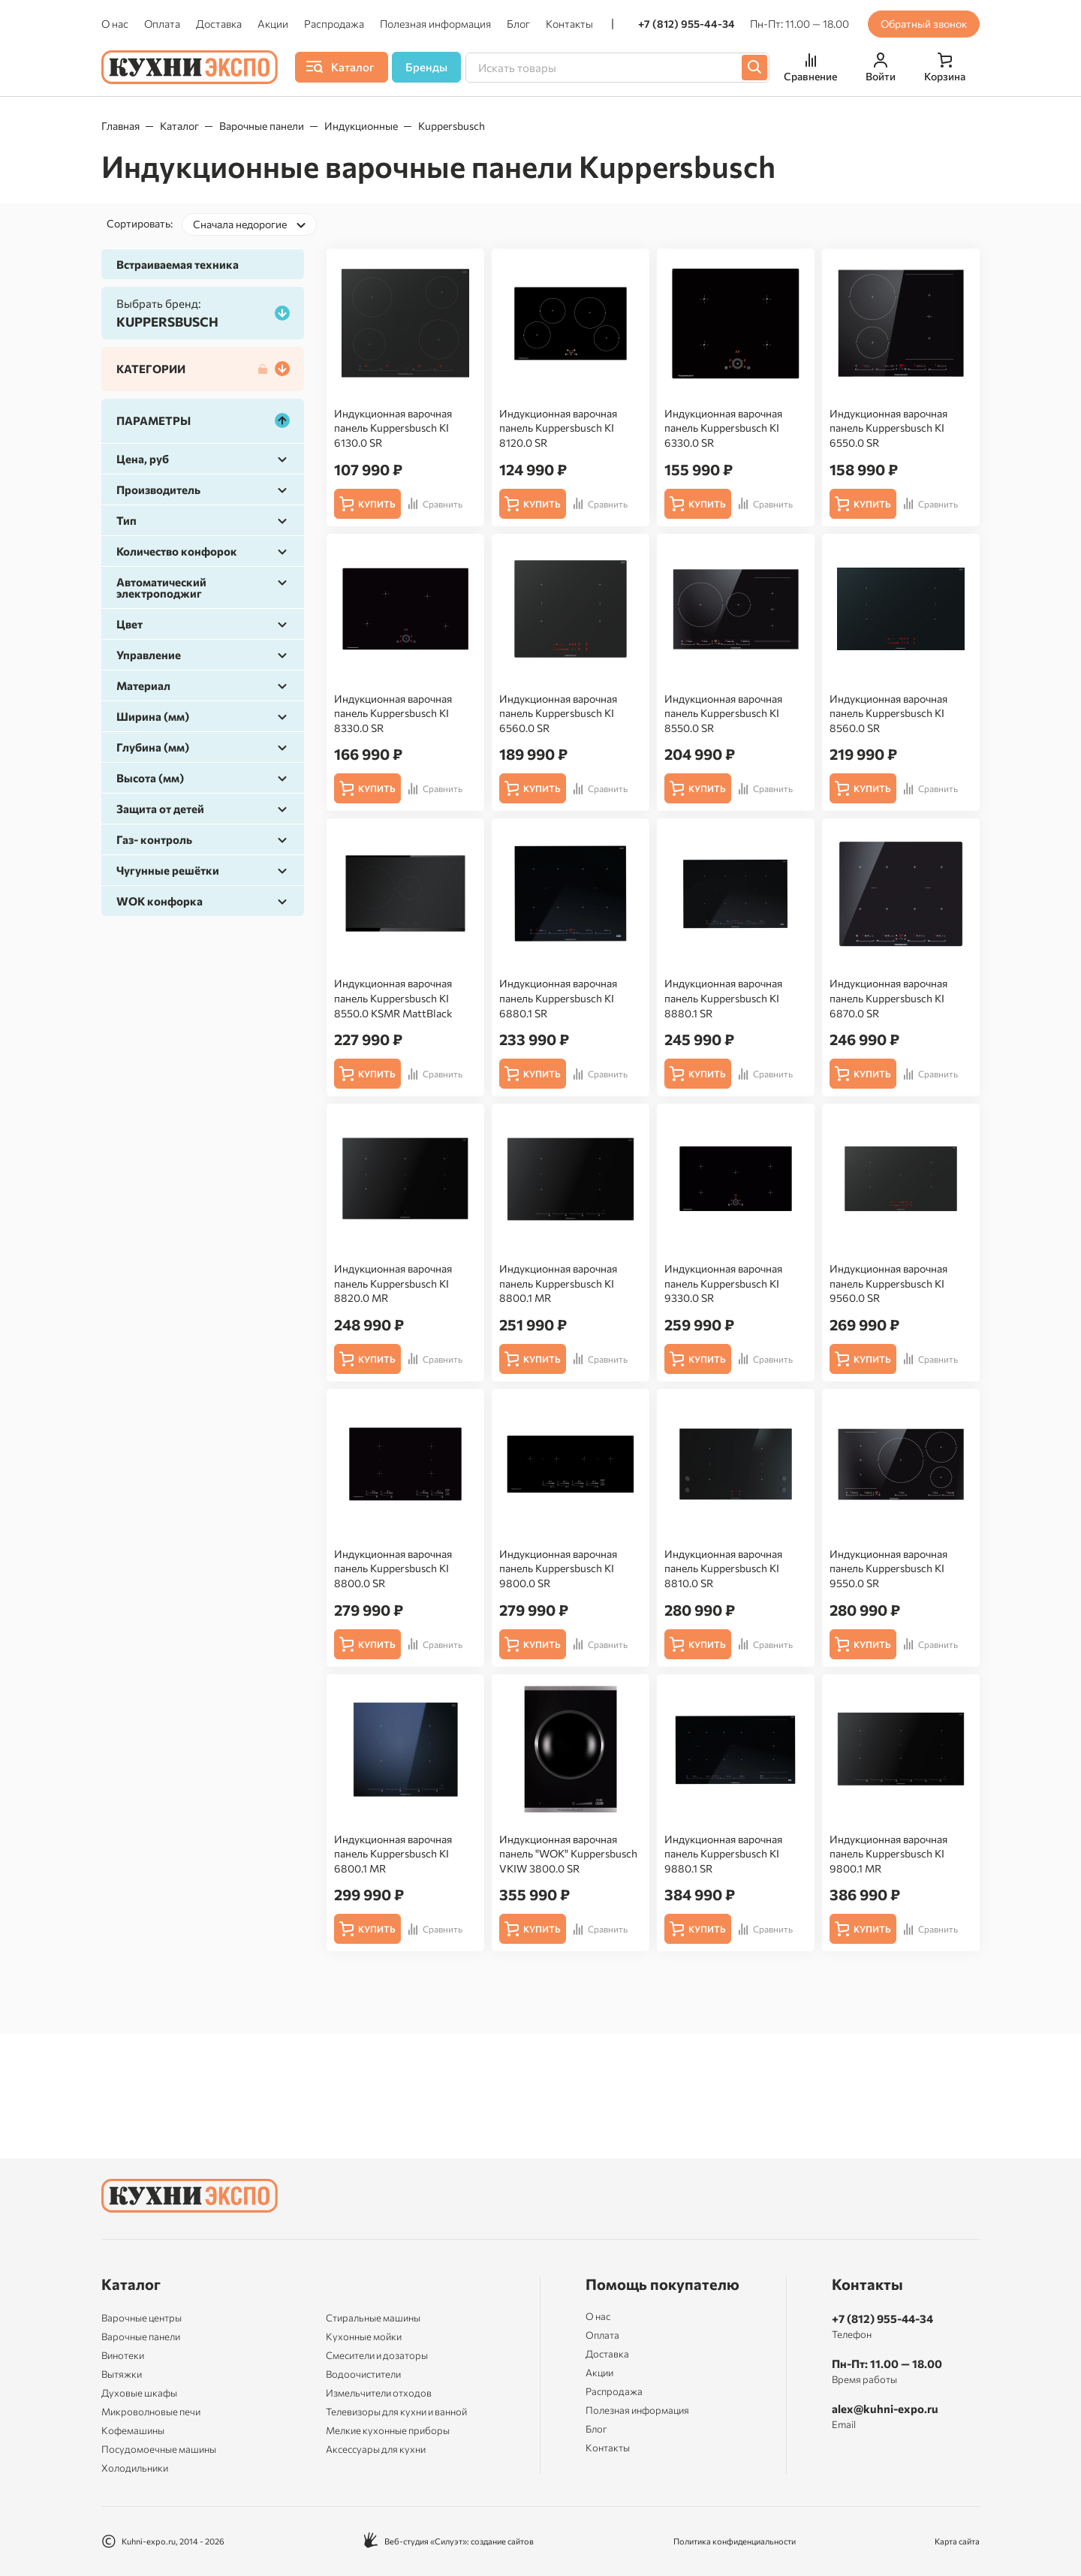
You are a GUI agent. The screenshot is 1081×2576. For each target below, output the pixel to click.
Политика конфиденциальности (734, 2541)
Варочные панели (261, 125)
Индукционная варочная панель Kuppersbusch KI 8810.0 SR (723, 1568)
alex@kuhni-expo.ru (885, 2408)
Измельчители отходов (379, 2393)
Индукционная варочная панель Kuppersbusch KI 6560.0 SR (558, 713)
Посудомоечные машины (158, 2449)
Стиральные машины (373, 2318)
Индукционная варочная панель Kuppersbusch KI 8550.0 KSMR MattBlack (393, 998)
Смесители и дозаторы (377, 2355)
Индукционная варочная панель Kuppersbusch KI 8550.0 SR (723, 713)
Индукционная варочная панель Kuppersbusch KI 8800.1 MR (558, 1283)
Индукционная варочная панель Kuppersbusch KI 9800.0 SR (558, 1568)
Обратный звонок (924, 23)
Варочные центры (141, 2318)
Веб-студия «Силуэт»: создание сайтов (448, 2541)
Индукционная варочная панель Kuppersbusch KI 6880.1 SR (558, 998)
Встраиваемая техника (177, 264)
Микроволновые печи (150, 2412)
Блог (518, 24)
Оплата (162, 24)
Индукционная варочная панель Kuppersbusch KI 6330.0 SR (723, 428)
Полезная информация (435, 24)
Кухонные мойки (364, 2336)
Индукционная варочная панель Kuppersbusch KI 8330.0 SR (393, 713)
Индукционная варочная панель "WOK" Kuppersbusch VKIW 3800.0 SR (568, 1854)
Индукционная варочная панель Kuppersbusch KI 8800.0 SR (393, 1568)
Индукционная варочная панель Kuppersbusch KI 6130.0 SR (393, 428)
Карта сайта (957, 2541)
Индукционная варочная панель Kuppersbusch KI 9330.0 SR (723, 1283)
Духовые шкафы (139, 2393)
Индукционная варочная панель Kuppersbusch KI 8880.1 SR (723, 998)
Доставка (219, 24)
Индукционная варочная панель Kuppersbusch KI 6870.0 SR (888, 998)
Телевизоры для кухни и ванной (396, 2412)
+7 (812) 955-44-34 (686, 24)
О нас (114, 24)
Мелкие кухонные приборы (388, 2430)
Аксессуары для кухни (376, 2449)
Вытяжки (121, 2374)
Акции (272, 24)
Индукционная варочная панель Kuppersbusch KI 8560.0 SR (888, 713)
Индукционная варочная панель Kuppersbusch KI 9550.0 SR (888, 1568)
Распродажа (334, 24)
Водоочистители (363, 2374)
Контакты (569, 24)
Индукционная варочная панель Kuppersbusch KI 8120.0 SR (558, 428)
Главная (120, 125)
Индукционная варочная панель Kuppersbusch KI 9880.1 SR (723, 1854)
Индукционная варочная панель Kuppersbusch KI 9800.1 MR (888, 1854)
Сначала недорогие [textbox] (240, 224)
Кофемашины (132, 2430)
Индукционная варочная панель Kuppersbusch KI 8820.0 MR (393, 1283)
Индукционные (361, 125)
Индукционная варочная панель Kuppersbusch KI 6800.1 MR (393, 1854)
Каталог (179, 125)
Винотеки (122, 2355)
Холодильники (134, 2468)
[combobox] (249, 224)
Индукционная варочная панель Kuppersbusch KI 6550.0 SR (888, 428)
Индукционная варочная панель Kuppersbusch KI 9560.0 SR (888, 1283)
